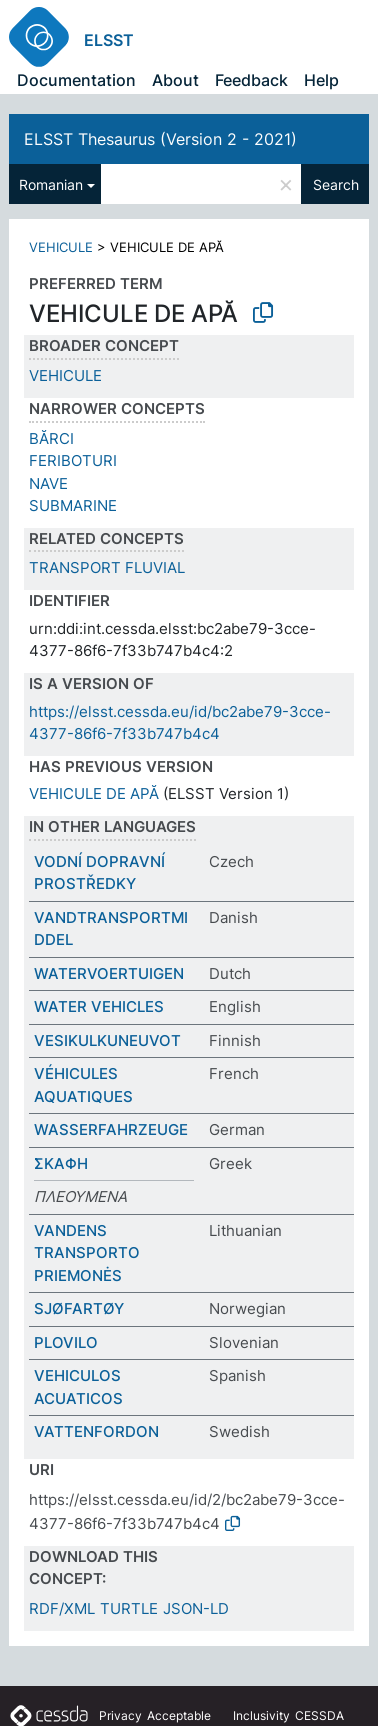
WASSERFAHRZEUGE (111, 1129)
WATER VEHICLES (99, 1006)
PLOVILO (66, 1342)
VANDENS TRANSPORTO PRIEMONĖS (87, 1253)
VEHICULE (61, 247)
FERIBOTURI (73, 460)
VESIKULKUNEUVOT (107, 1040)
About (175, 80)
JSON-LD (196, 1608)
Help (321, 80)
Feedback (251, 80)
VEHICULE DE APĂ (94, 793)
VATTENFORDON (96, 1431)
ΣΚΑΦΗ (61, 1163)
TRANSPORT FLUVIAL (107, 567)
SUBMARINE (73, 505)
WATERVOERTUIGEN (109, 973)
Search (336, 184)
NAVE (48, 483)
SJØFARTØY (79, 1308)
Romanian (51, 184)
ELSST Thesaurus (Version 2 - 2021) (160, 139)
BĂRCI (51, 438)
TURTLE (129, 1608)
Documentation (76, 80)
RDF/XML (62, 1608)
